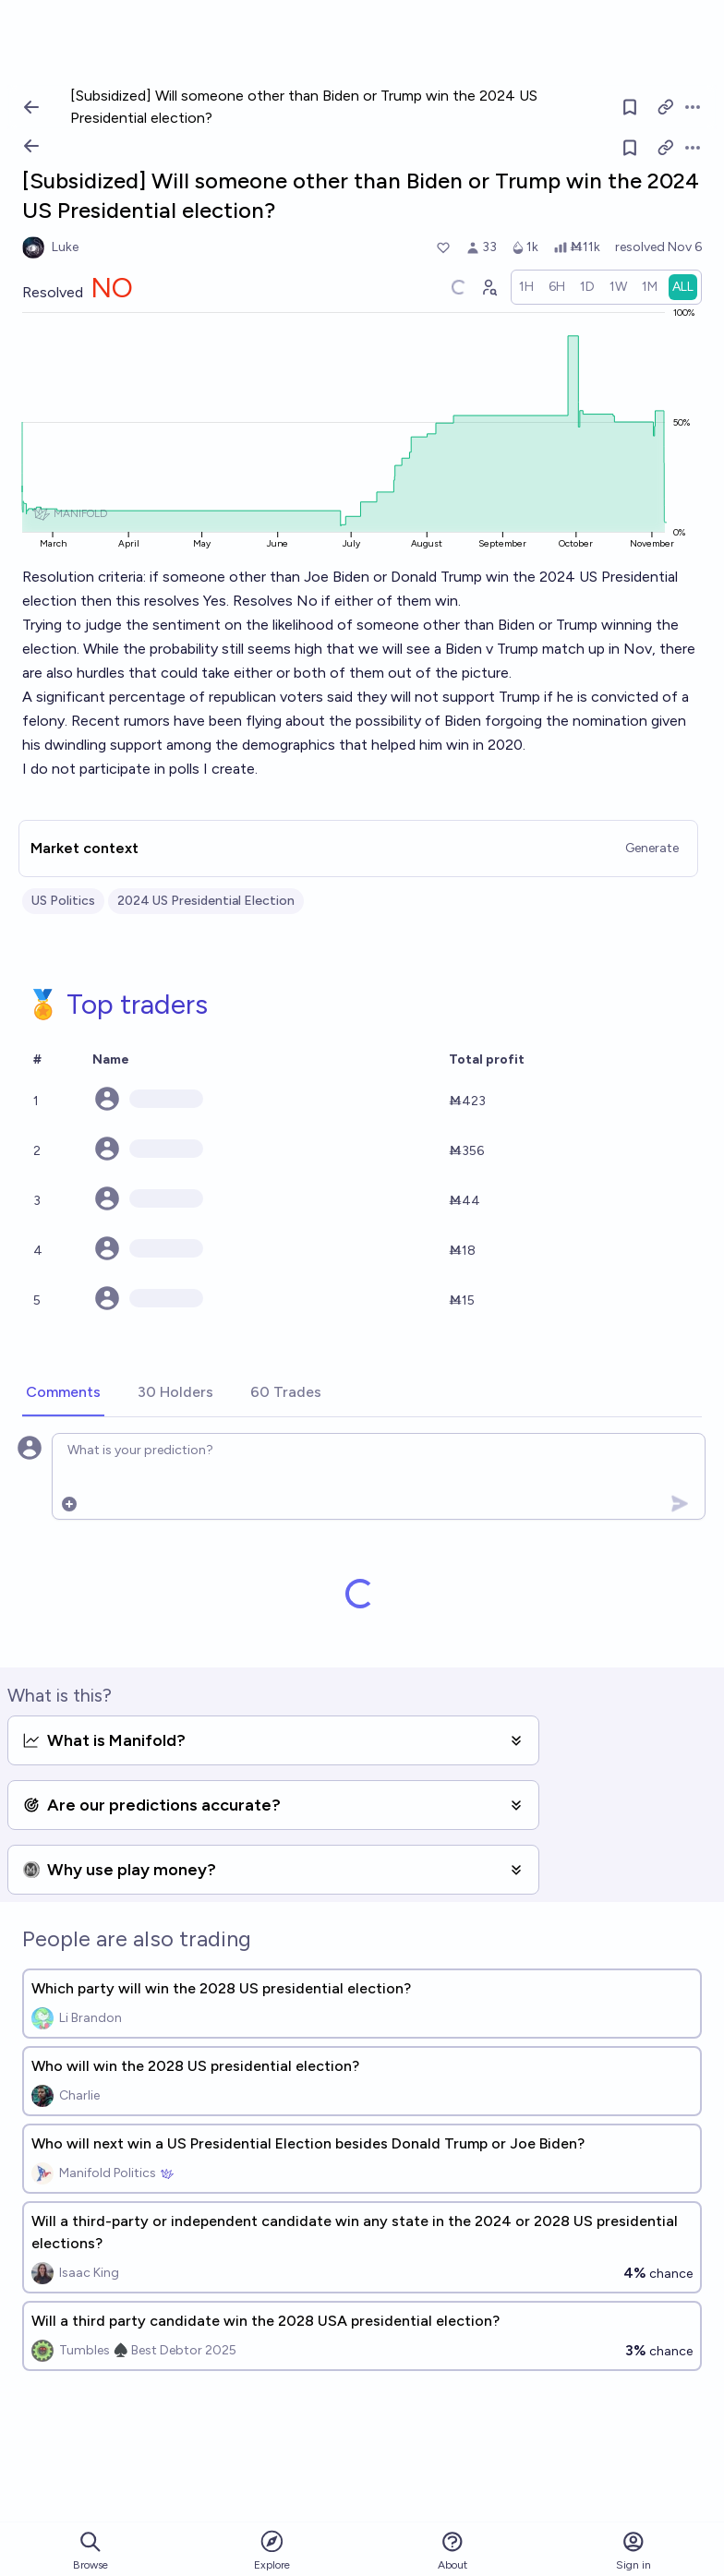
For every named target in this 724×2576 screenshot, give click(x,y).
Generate (652, 848)
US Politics (63, 901)
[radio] (526, 287)
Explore (272, 2549)
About (452, 2550)
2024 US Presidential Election (206, 901)
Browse (90, 2550)
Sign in (633, 2550)
